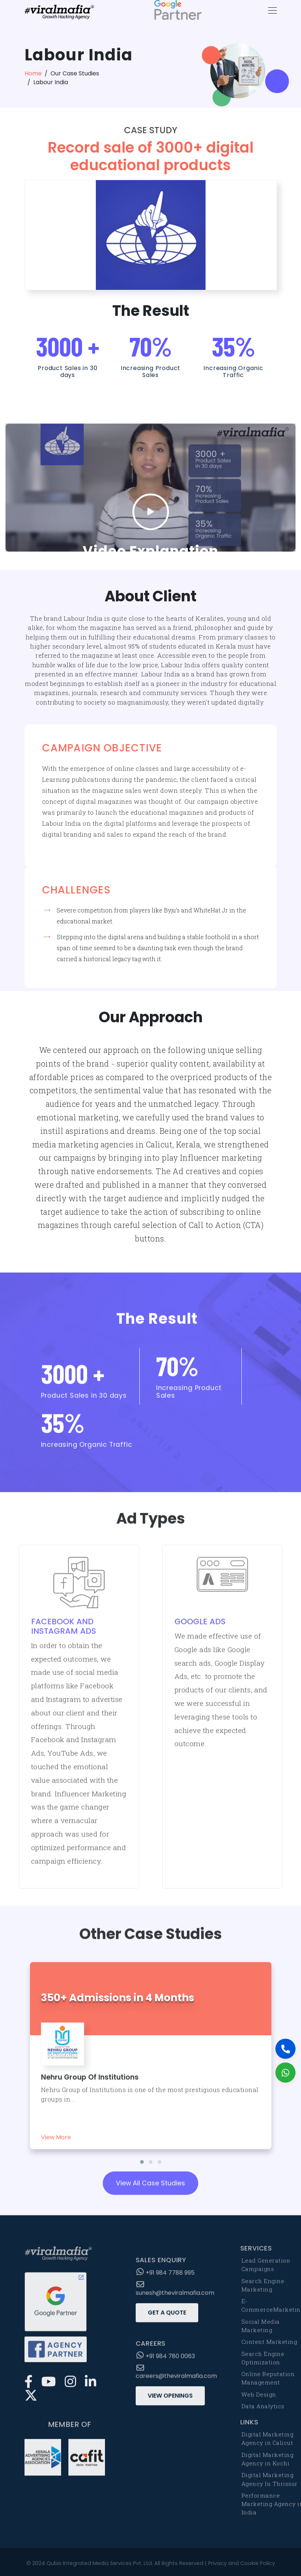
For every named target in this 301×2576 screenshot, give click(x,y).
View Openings (170, 2402)
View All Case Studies (150, 2189)
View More (56, 2144)
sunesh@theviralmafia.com (175, 2296)
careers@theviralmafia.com (176, 2379)
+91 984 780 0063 (165, 2362)
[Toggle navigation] (270, 10)
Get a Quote (167, 2319)
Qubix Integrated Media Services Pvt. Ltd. (99, 2563)
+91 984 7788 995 (165, 2279)
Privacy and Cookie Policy (241, 2563)
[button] (142, 2168)
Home (33, 73)
